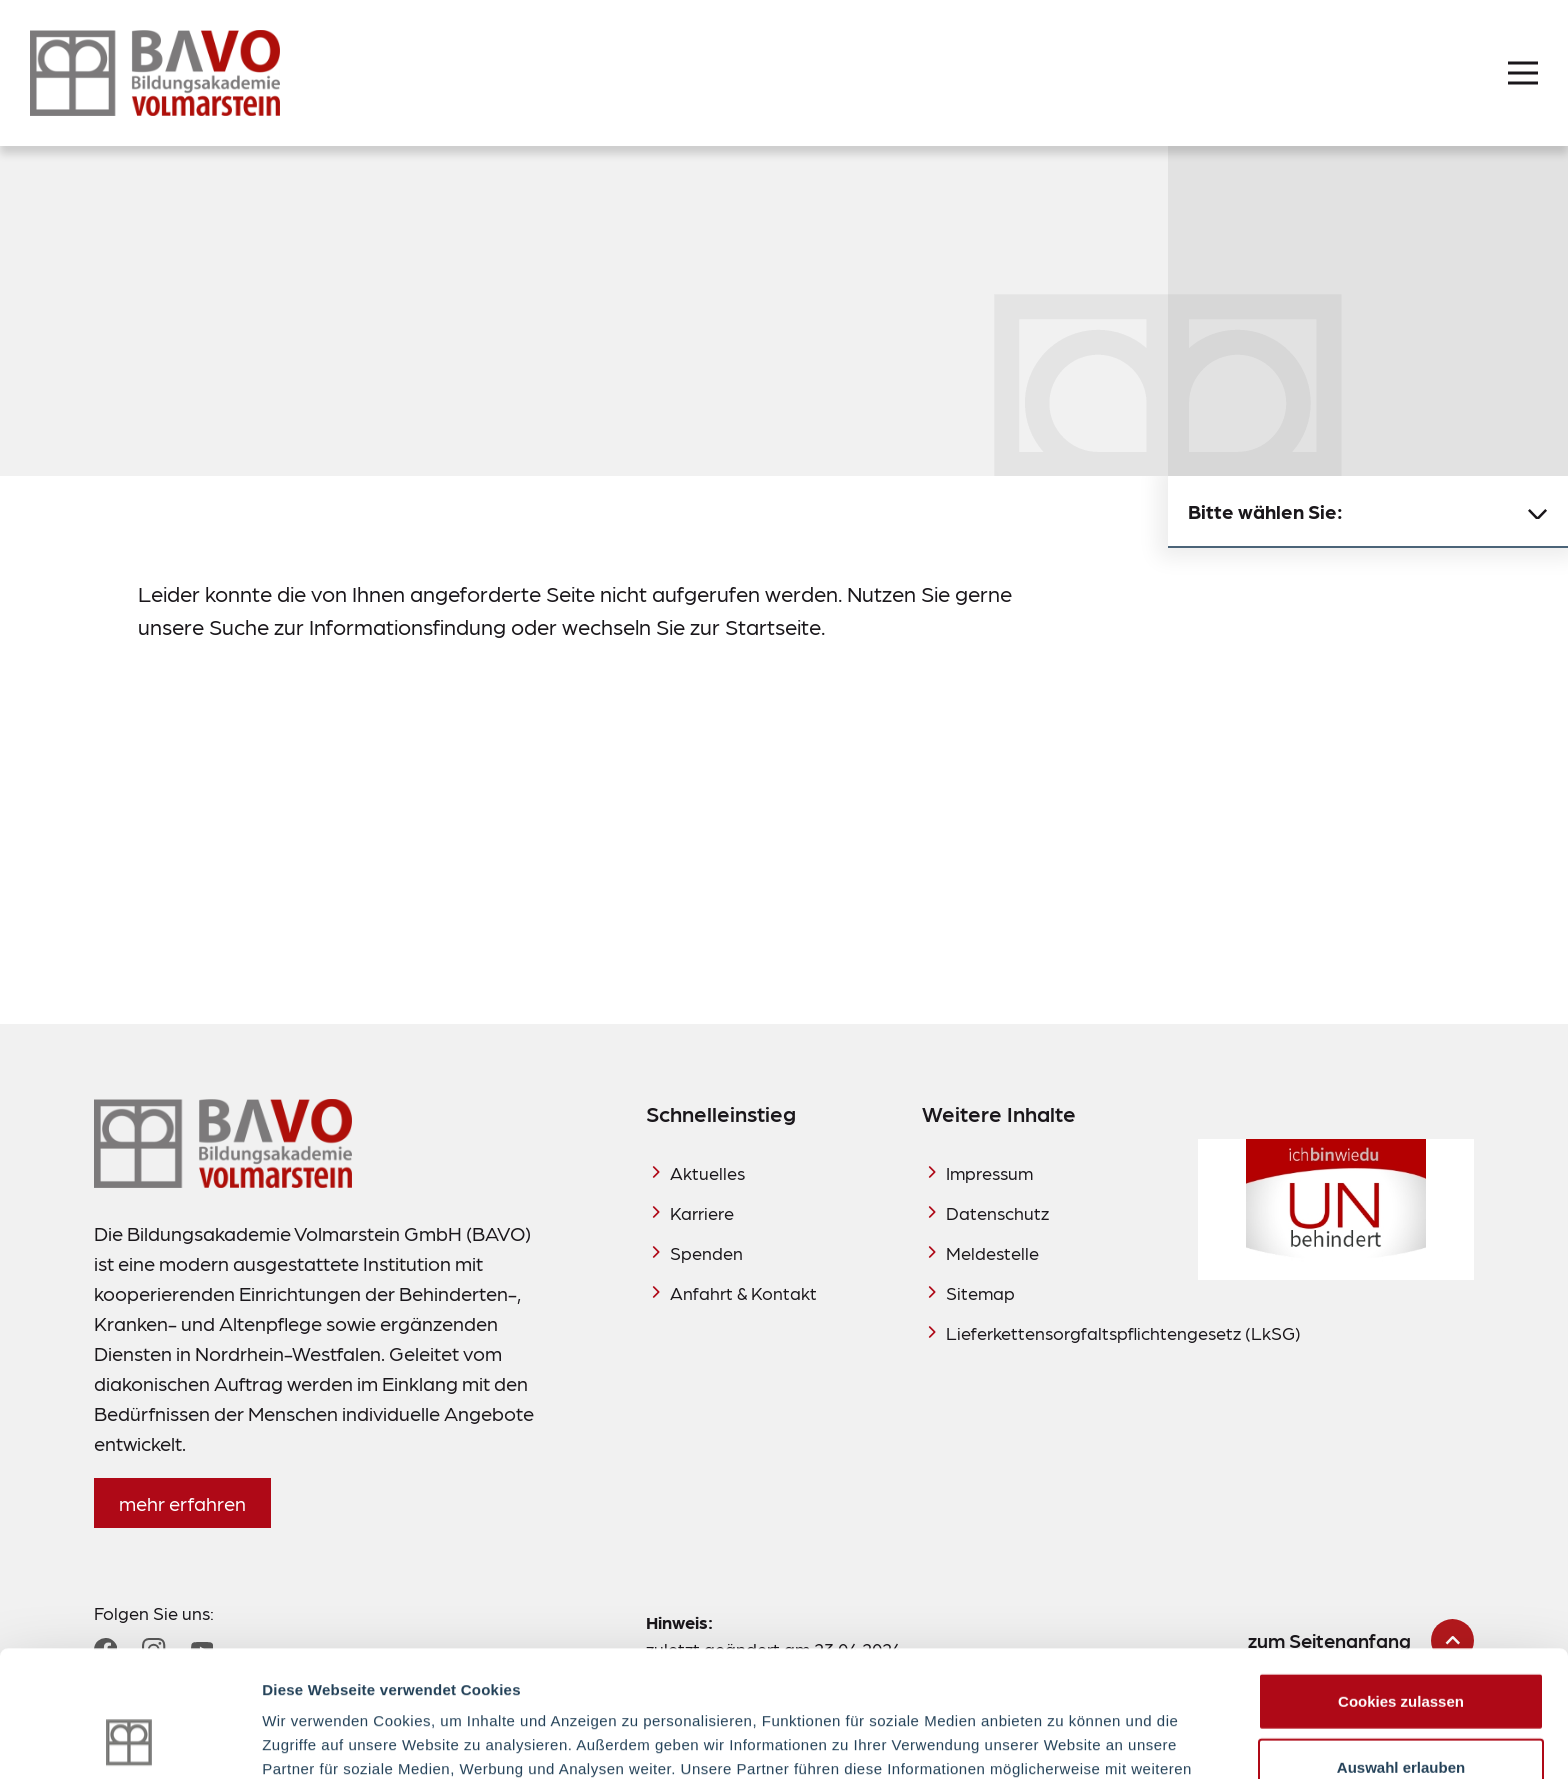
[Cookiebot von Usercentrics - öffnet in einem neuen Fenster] (129, 1740)
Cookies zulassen (1401, 1582)
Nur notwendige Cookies (1401, 1713)
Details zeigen (1063, 1739)
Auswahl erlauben (1401, 1648)
